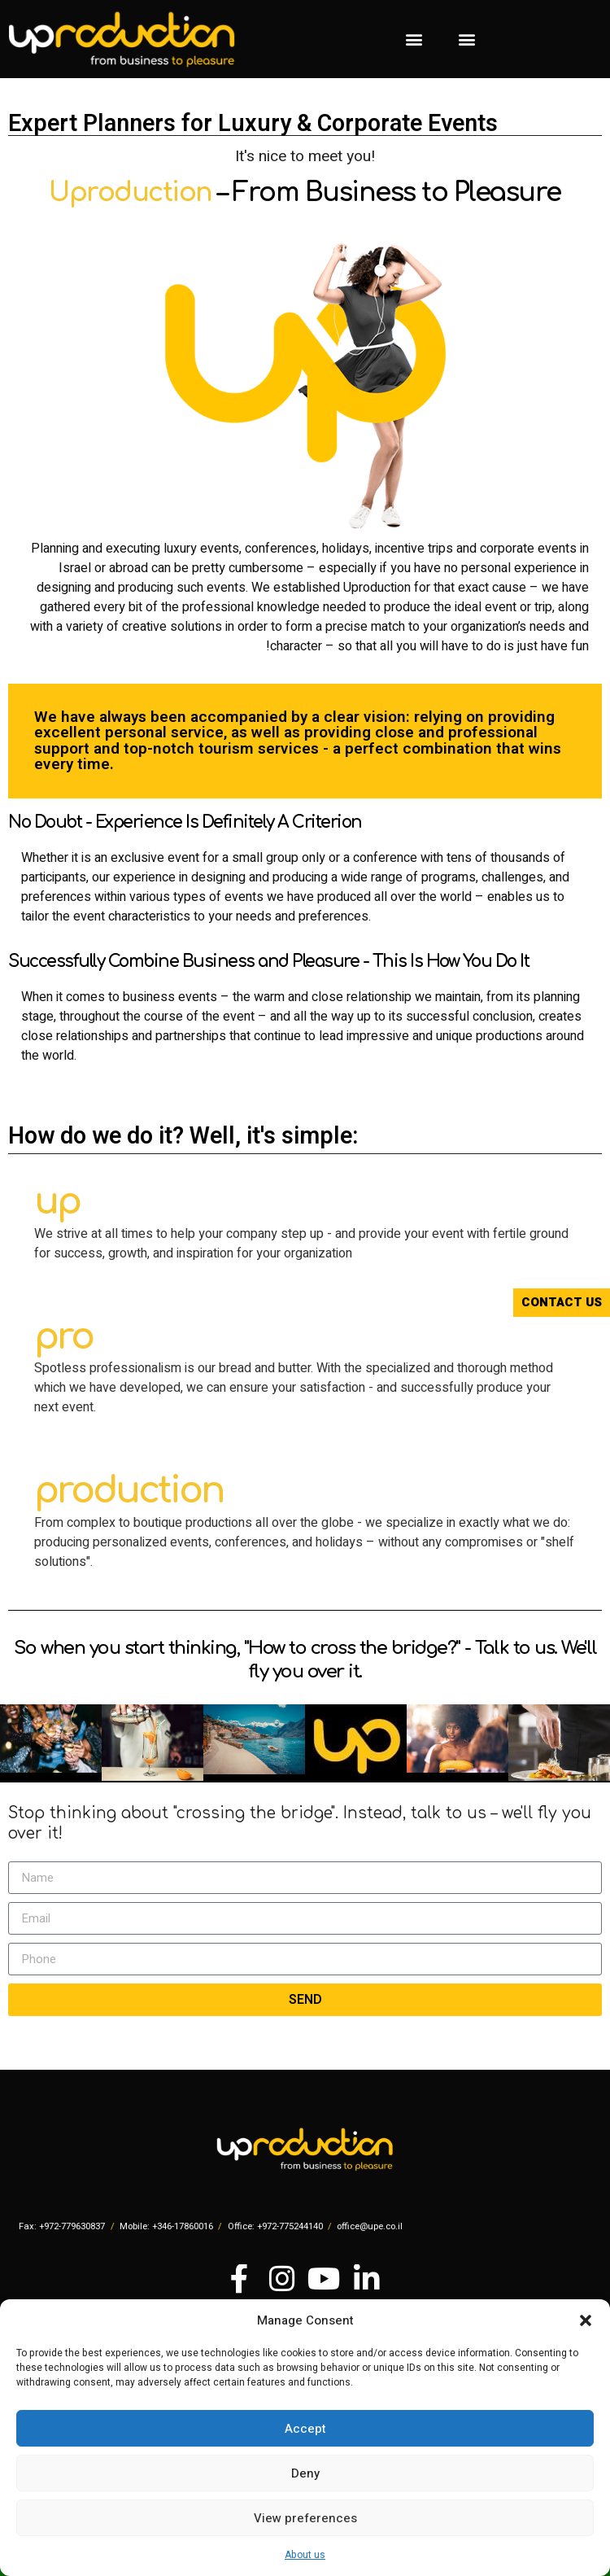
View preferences (305, 2518)
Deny (305, 2473)
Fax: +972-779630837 (62, 2226)
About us (305, 2555)
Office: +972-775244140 (275, 2226)
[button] (585, 2320)
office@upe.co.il (370, 2226)
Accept (305, 2429)
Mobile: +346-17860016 (166, 2226)
